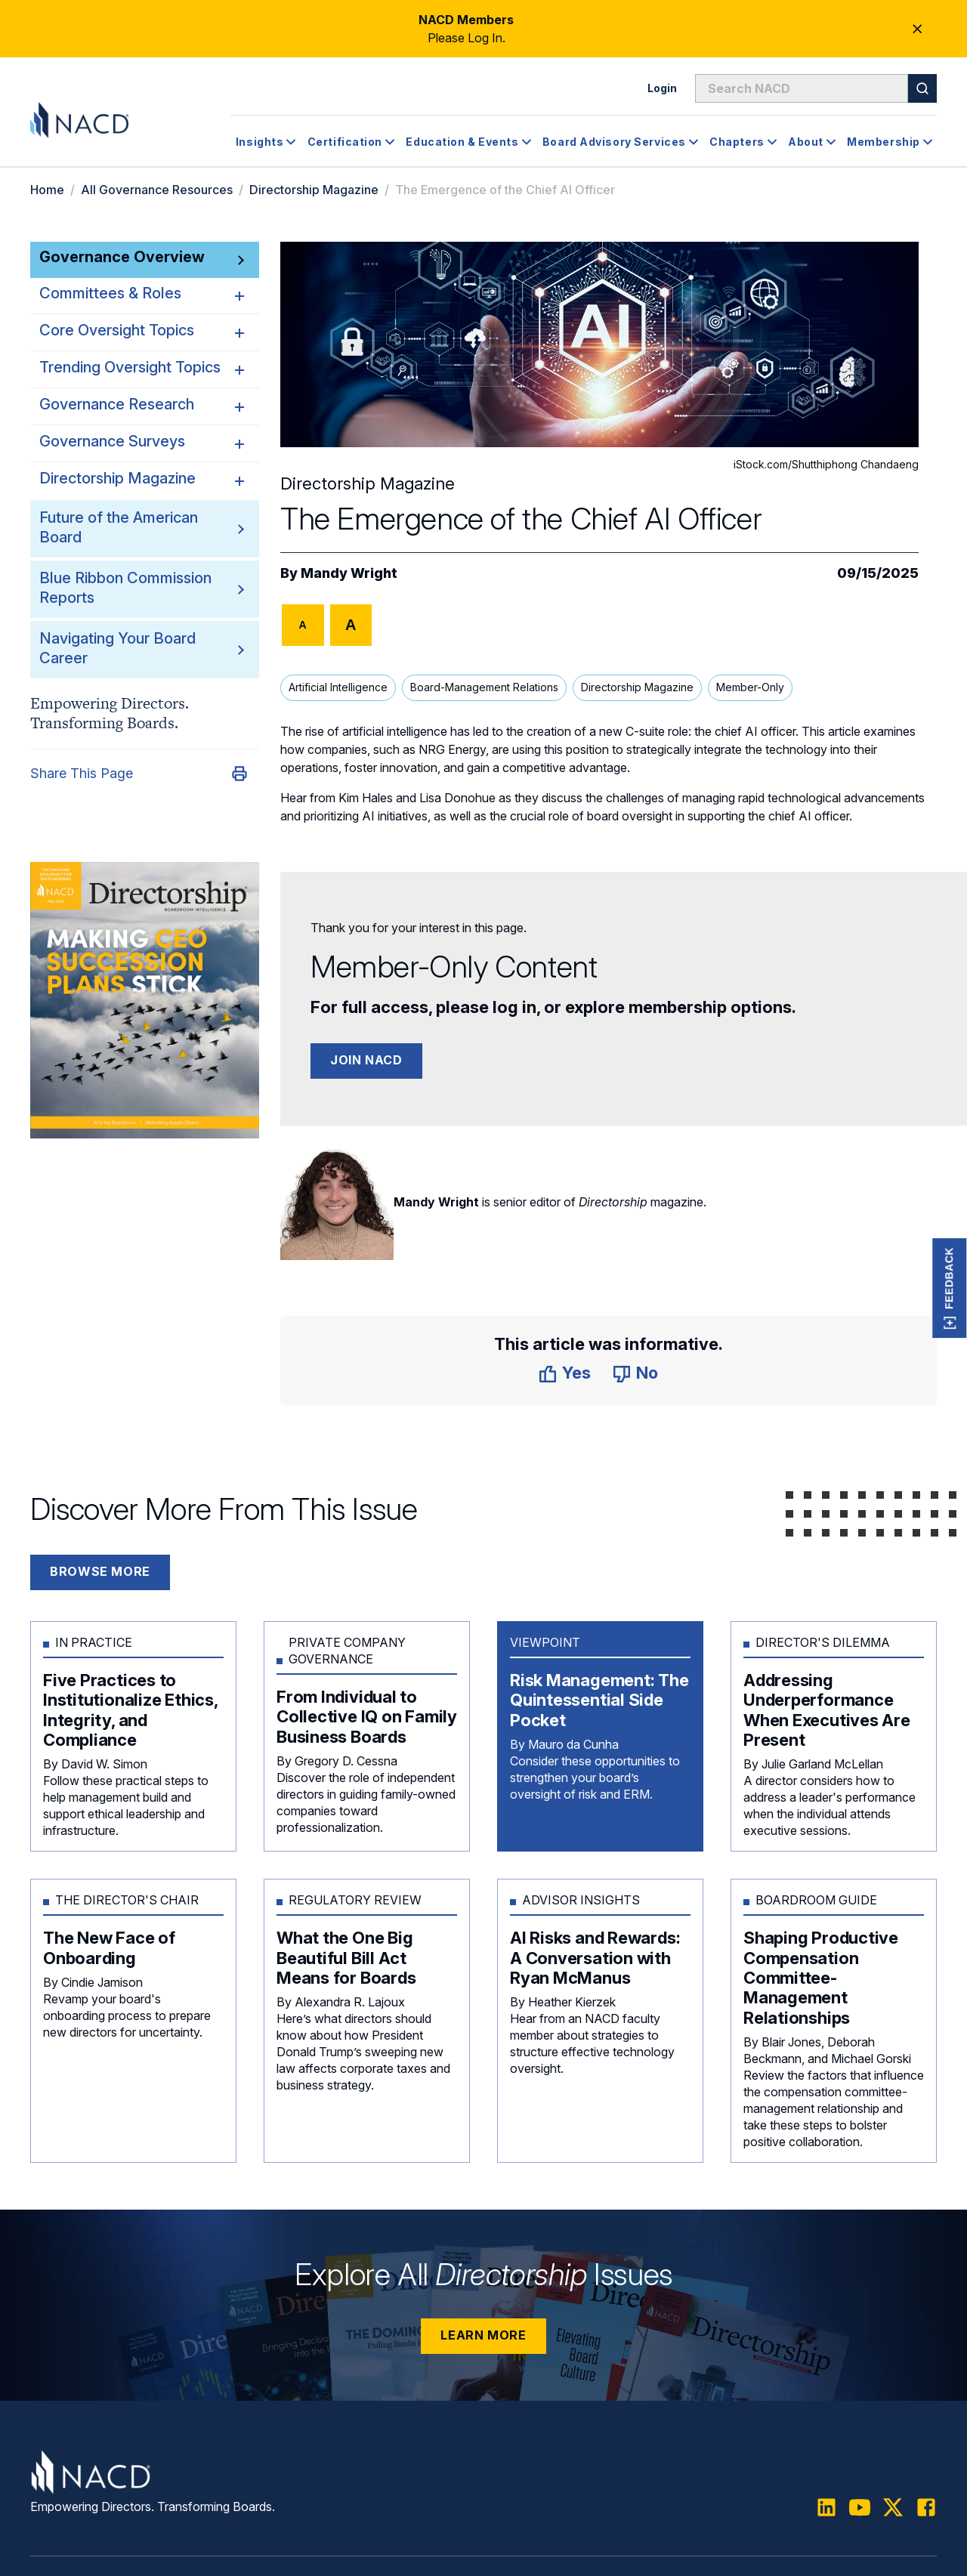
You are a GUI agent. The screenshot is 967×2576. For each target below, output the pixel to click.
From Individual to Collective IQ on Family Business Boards (367, 1716)
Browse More (100, 1571)
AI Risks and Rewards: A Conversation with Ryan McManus (595, 1957)
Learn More (483, 2334)
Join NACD (366, 1059)
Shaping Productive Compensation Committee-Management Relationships (820, 1977)
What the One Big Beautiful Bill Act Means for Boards (346, 1957)
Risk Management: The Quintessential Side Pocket (599, 1699)
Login (662, 88)
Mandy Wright (349, 573)
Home (47, 189)
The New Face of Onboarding (109, 1946)
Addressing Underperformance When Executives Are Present (826, 1709)
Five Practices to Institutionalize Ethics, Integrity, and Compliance (130, 1709)
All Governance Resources (157, 189)
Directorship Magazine (313, 189)
